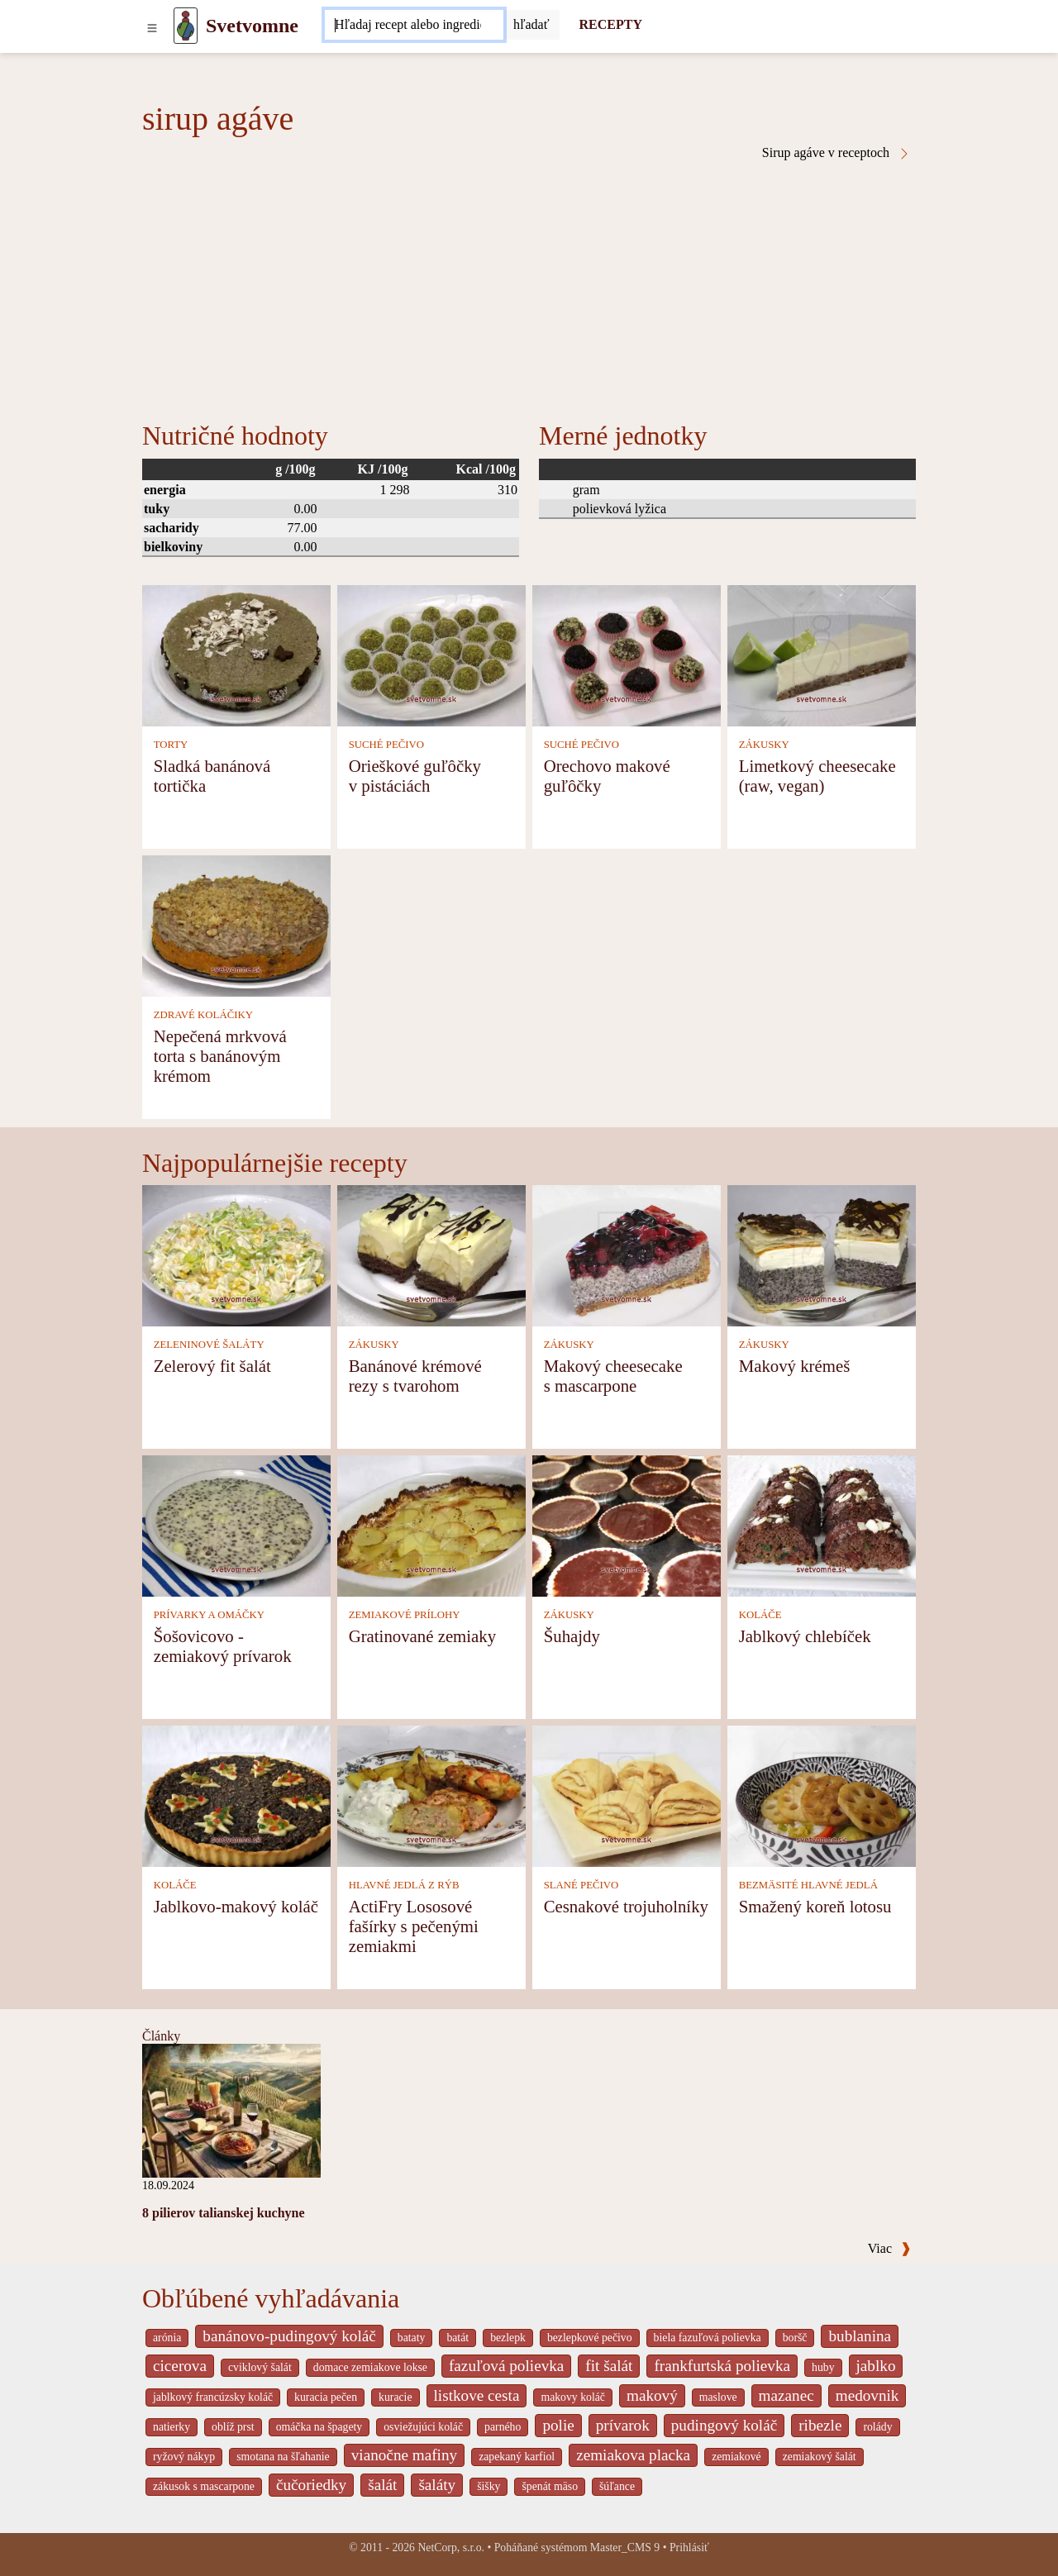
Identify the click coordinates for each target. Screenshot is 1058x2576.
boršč (795, 2337)
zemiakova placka (633, 2455)
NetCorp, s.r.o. (450, 2547)
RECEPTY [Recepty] (610, 24)
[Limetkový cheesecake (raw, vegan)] (821, 654)
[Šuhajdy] (626, 1524)
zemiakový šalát (819, 2456)
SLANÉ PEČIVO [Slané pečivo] (581, 1885)
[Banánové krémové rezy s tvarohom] (431, 1254)
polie (558, 2425)
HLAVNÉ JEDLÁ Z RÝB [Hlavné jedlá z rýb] (404, 1885)
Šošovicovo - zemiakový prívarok (223, 1645)
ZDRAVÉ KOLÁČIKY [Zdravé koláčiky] (203, 1015)
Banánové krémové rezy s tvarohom (415, 1375)
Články (161, 2036)
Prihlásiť (689, 2547)
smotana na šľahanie (283, 2456)
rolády (877, 2427)
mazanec (786, 2395)
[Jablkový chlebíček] (821, 1524)
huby (823, 2367)
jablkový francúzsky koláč (213, 2397)
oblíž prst (233, 2427)
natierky (171, 2427)
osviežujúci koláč (423, 2427)
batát (457, 2337)
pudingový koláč (724, 2425)
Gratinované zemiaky (422, 1635)
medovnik (867, 2395)
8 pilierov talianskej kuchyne (223, 2213)
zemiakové (736, 2456)
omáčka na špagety (319, 2427)
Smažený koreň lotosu (815, 1906)
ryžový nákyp (184, 2456)
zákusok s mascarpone (204, 2486)
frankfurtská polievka (722, 2365)
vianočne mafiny (404, 2455)
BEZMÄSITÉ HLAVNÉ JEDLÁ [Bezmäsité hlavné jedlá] (808, 1885)
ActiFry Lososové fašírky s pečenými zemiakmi (414, 1926)
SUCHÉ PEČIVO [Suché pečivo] (386, 744)
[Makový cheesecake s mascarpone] (626, 1254)
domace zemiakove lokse (370, 2367)
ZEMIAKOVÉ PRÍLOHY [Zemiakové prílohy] (404, 1615)
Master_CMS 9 (625, 2547)
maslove (718, 2397)
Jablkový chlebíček (805, 1635)
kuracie (395, 2397)
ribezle (819, 2425)
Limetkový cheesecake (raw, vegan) (817, 775)
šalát (382, 2484)
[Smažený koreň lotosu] (821, 1795)
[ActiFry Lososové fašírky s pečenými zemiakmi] (431, 1795)
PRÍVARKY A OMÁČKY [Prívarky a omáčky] (209, 1615)
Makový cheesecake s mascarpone (613, 1375)
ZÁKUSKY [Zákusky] (764, 744)
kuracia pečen (325, 2397)
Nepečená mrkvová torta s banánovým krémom (220, 1055)
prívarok (623, 2425)
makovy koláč (573, 2397)
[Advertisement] (529, 284)
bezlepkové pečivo (589, 2337)
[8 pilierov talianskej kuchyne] (231, 2109)
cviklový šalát (260, 2367)
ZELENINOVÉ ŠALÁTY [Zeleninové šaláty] (209, 1344)
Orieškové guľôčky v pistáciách (415, 775)
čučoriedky (311, 2484)
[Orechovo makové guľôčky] (626, 654)
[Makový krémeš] (821, 1254)
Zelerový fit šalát (212, 1365)
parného (502, 2427)
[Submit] (531, 25)
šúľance (617, 2486)
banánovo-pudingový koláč (289, 2336)
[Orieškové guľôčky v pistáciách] (431, 654)
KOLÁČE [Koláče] (760, 1615)
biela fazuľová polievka (707, 2337)
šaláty (436, 2484)
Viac (889, 2248)
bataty (412, 2337)
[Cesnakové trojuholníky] (626, 1795)
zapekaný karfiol (517, 2456)
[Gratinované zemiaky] (431, 1524)
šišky (488, 2486)
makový (652, 2395)
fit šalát (608, 2365)
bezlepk (508, 2337)
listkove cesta (477, 2395)
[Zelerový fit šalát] (236, 1254)
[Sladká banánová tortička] (236, 654)
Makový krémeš (795, 1365)
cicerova (180, 2365)
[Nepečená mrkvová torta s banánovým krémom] (236, 924)
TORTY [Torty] (171, 744)
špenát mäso (550, 2486)
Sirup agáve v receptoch (836, 152)
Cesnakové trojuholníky (626, 1906)
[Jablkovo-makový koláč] (236, 1795)
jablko (876, 2365)
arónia (167, 2337)
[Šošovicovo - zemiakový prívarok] (236, 1524)
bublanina (859, 2336)
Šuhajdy (572, 1635)
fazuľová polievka (506, 2365)
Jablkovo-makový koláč (236, 1906)
